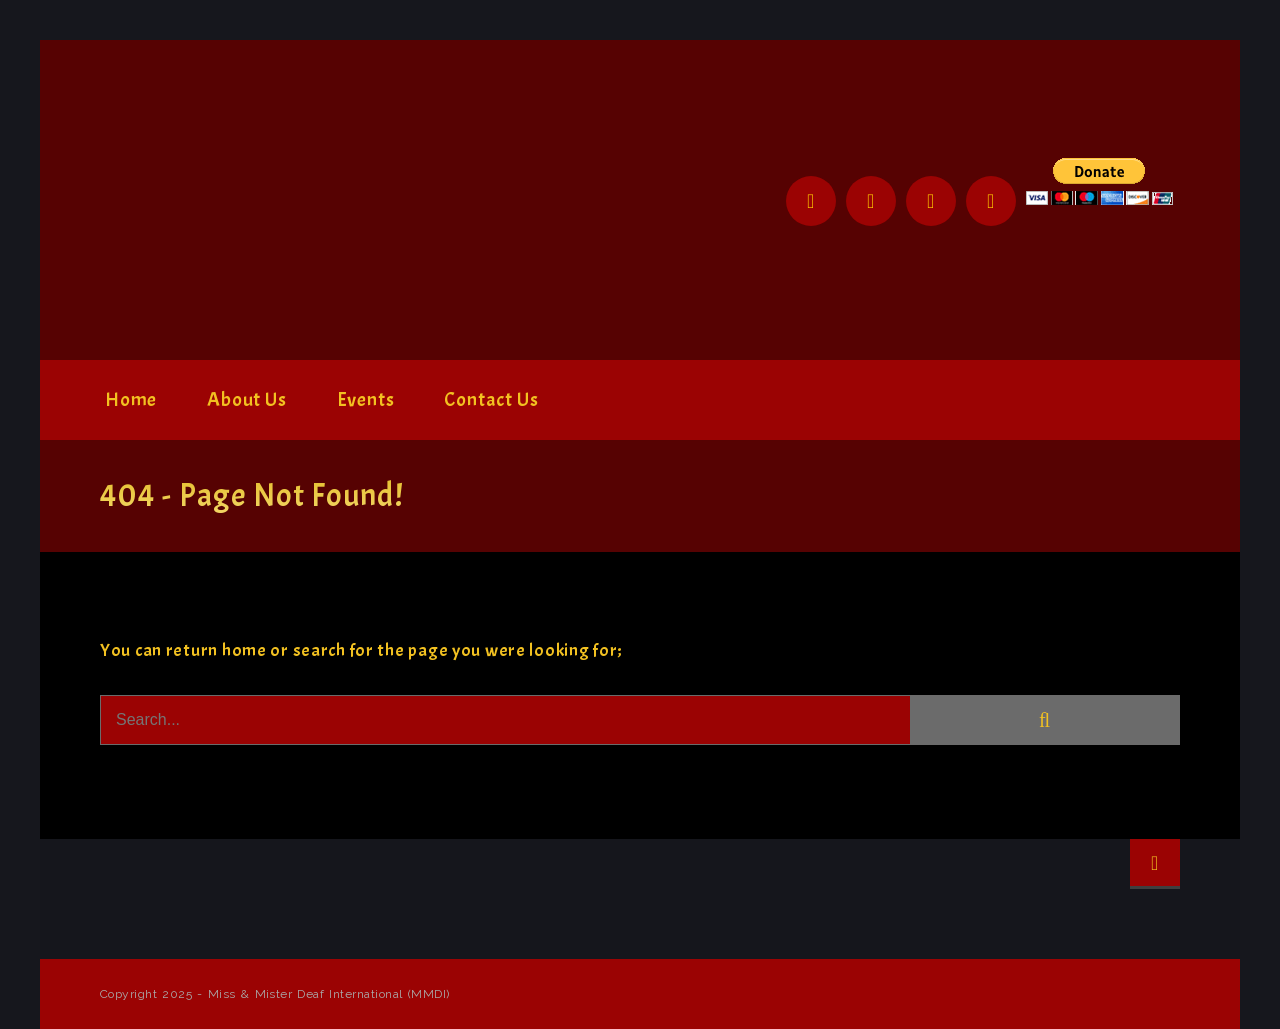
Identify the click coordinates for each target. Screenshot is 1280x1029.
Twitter (871, 201)
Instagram (931, 201)
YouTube (991, 201)
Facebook (811, 201)
